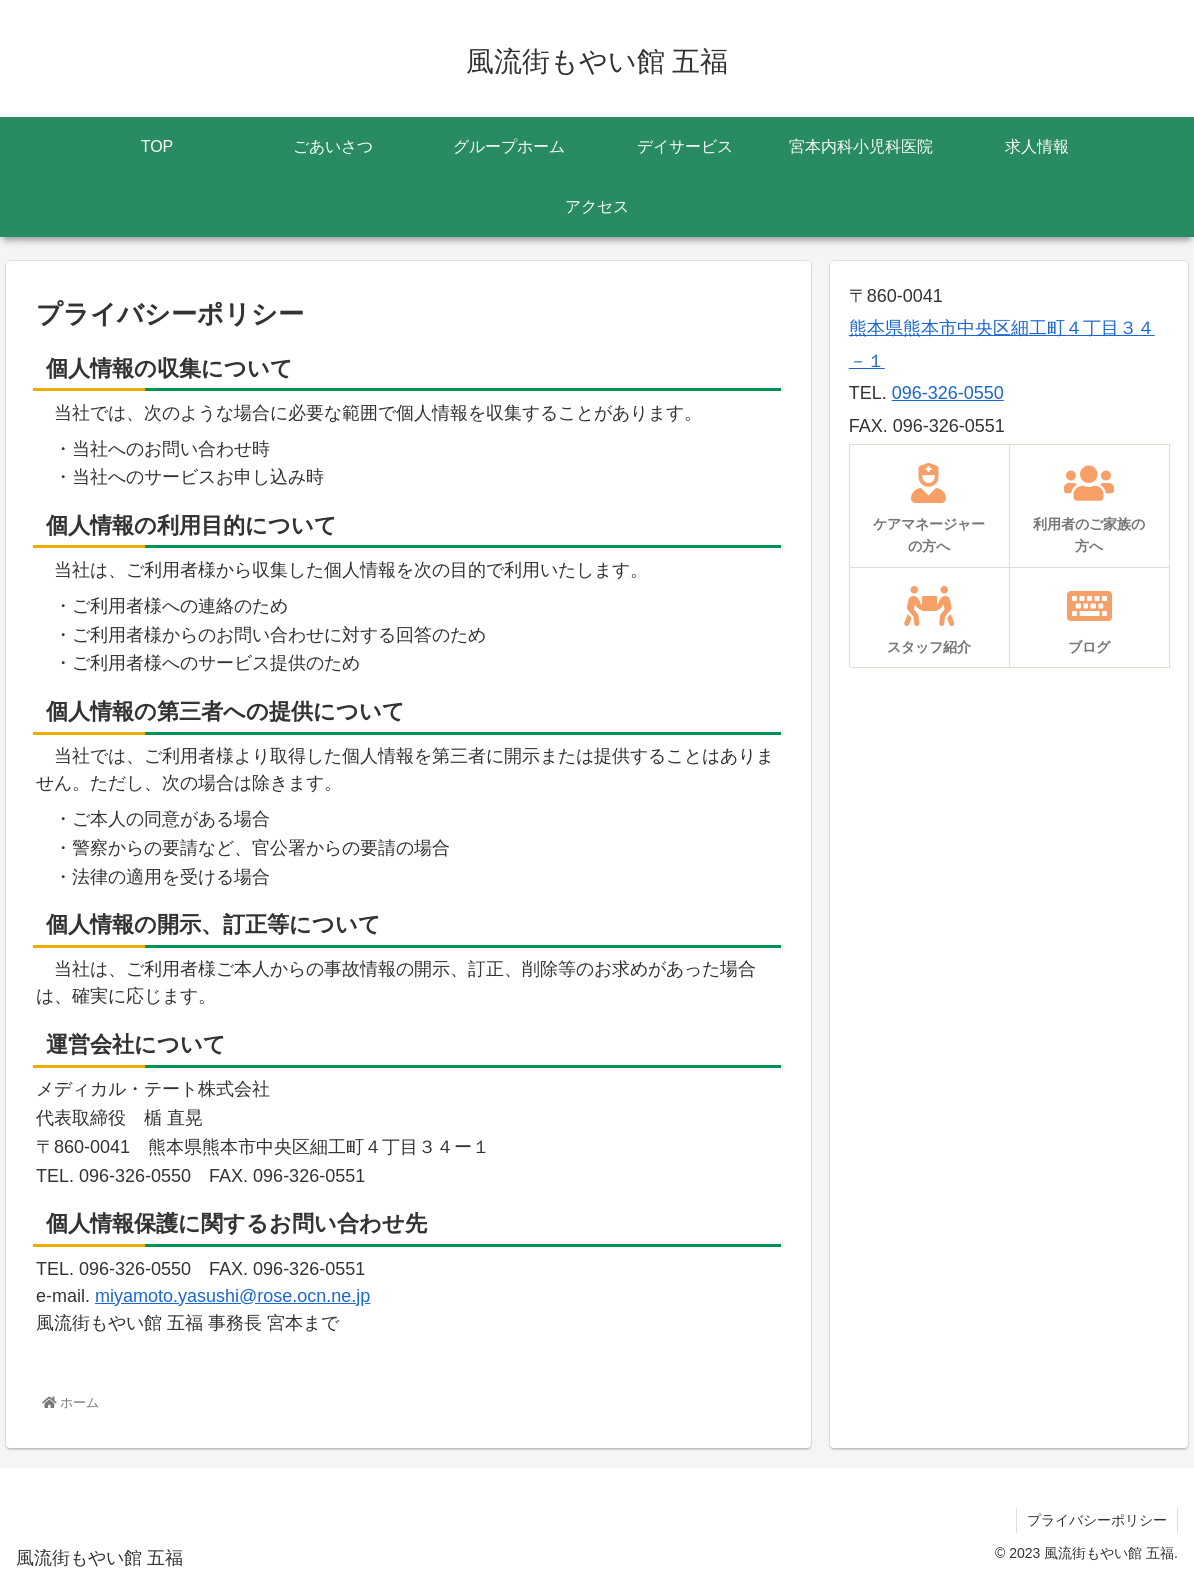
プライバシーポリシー (1097, 1520)
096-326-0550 (948, 393)
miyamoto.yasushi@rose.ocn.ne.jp (232, 1296)
